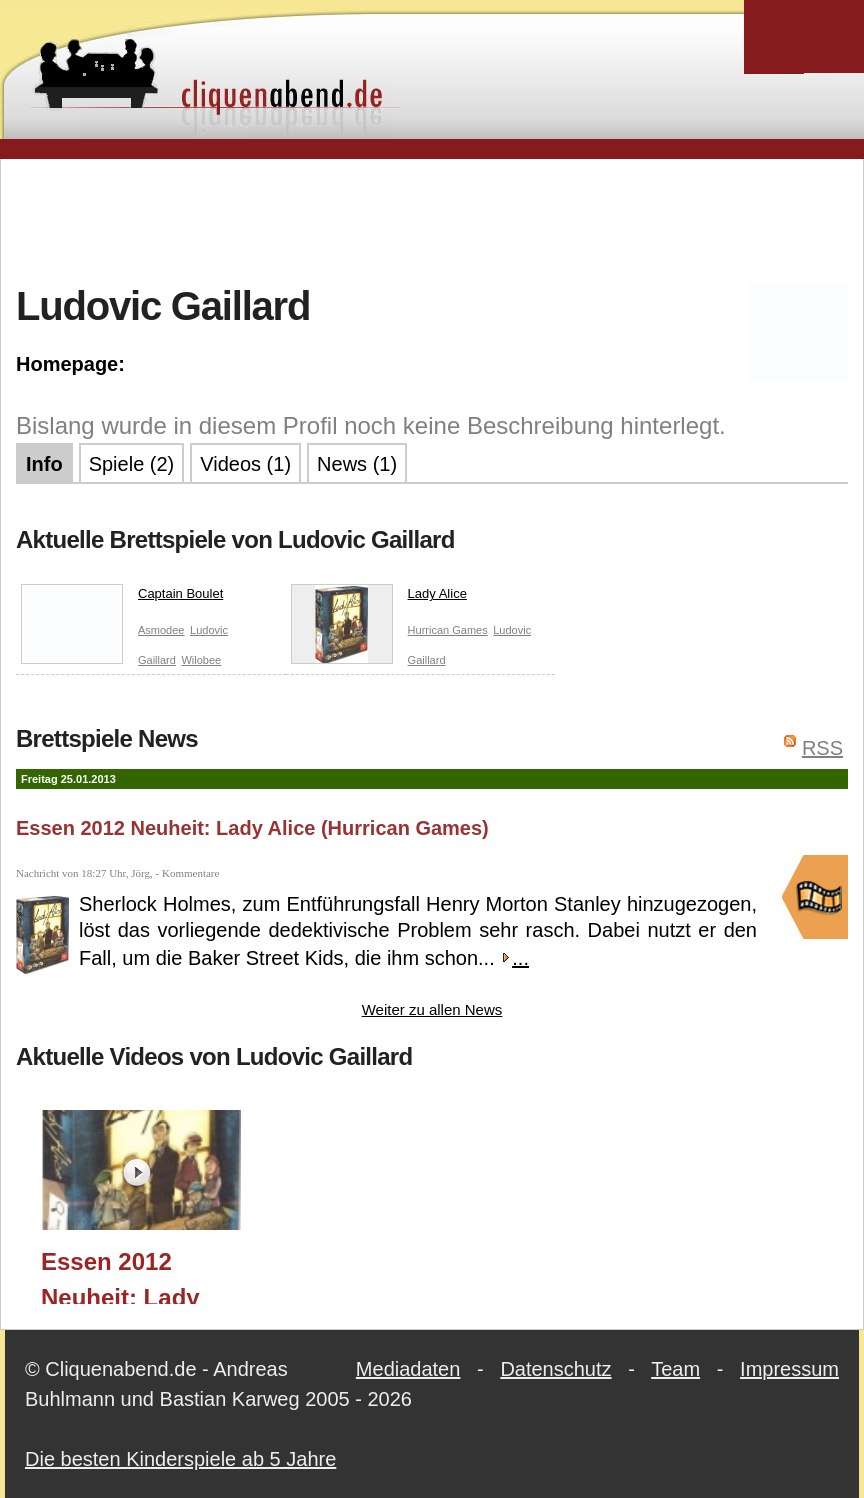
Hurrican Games (448, 630)
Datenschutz (555, 1369)
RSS (822, 748)
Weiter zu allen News (432, 1009)
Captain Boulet (122, 598)
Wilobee (201, 660)
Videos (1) (245, 464)
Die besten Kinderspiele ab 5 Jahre (180, 1459)
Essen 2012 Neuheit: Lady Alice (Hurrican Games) (252, 828)
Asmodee (161, 630)
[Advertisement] (432, 219)
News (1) (357, 464)
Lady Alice (379, 598)
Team (675, 1369)
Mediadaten (408, 1369)
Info (44, 464)
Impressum (789, 1369)
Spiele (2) (132, 464)
